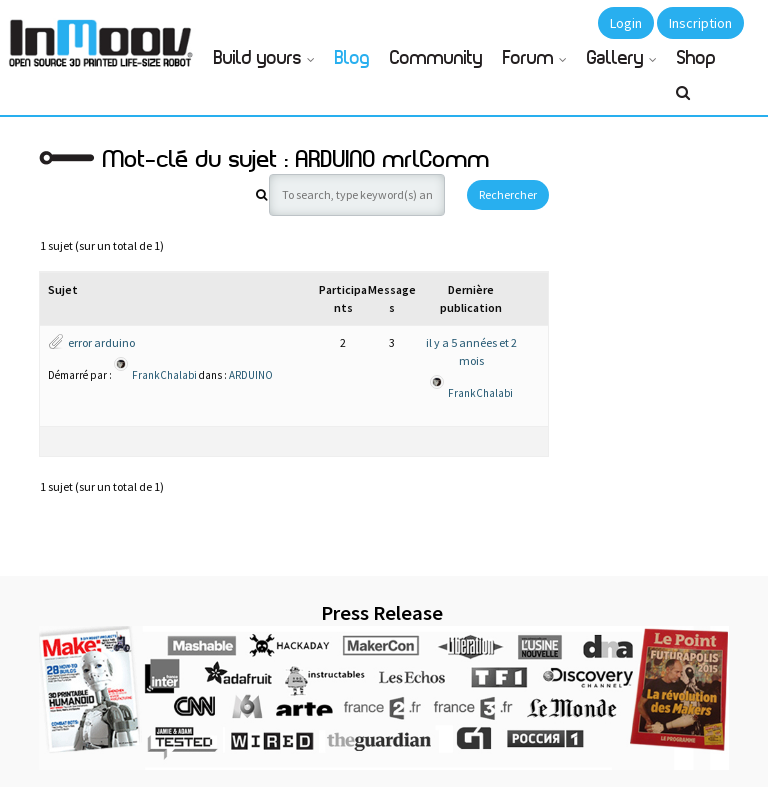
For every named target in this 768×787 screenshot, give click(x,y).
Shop (696, 59)
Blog (352, 59)
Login (626, 23)
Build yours (258, 59)
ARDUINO (251, 374)
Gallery (615, 59)
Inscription (700, 23)
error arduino (101, 342)
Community (436, 59)
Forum (528, 59)
